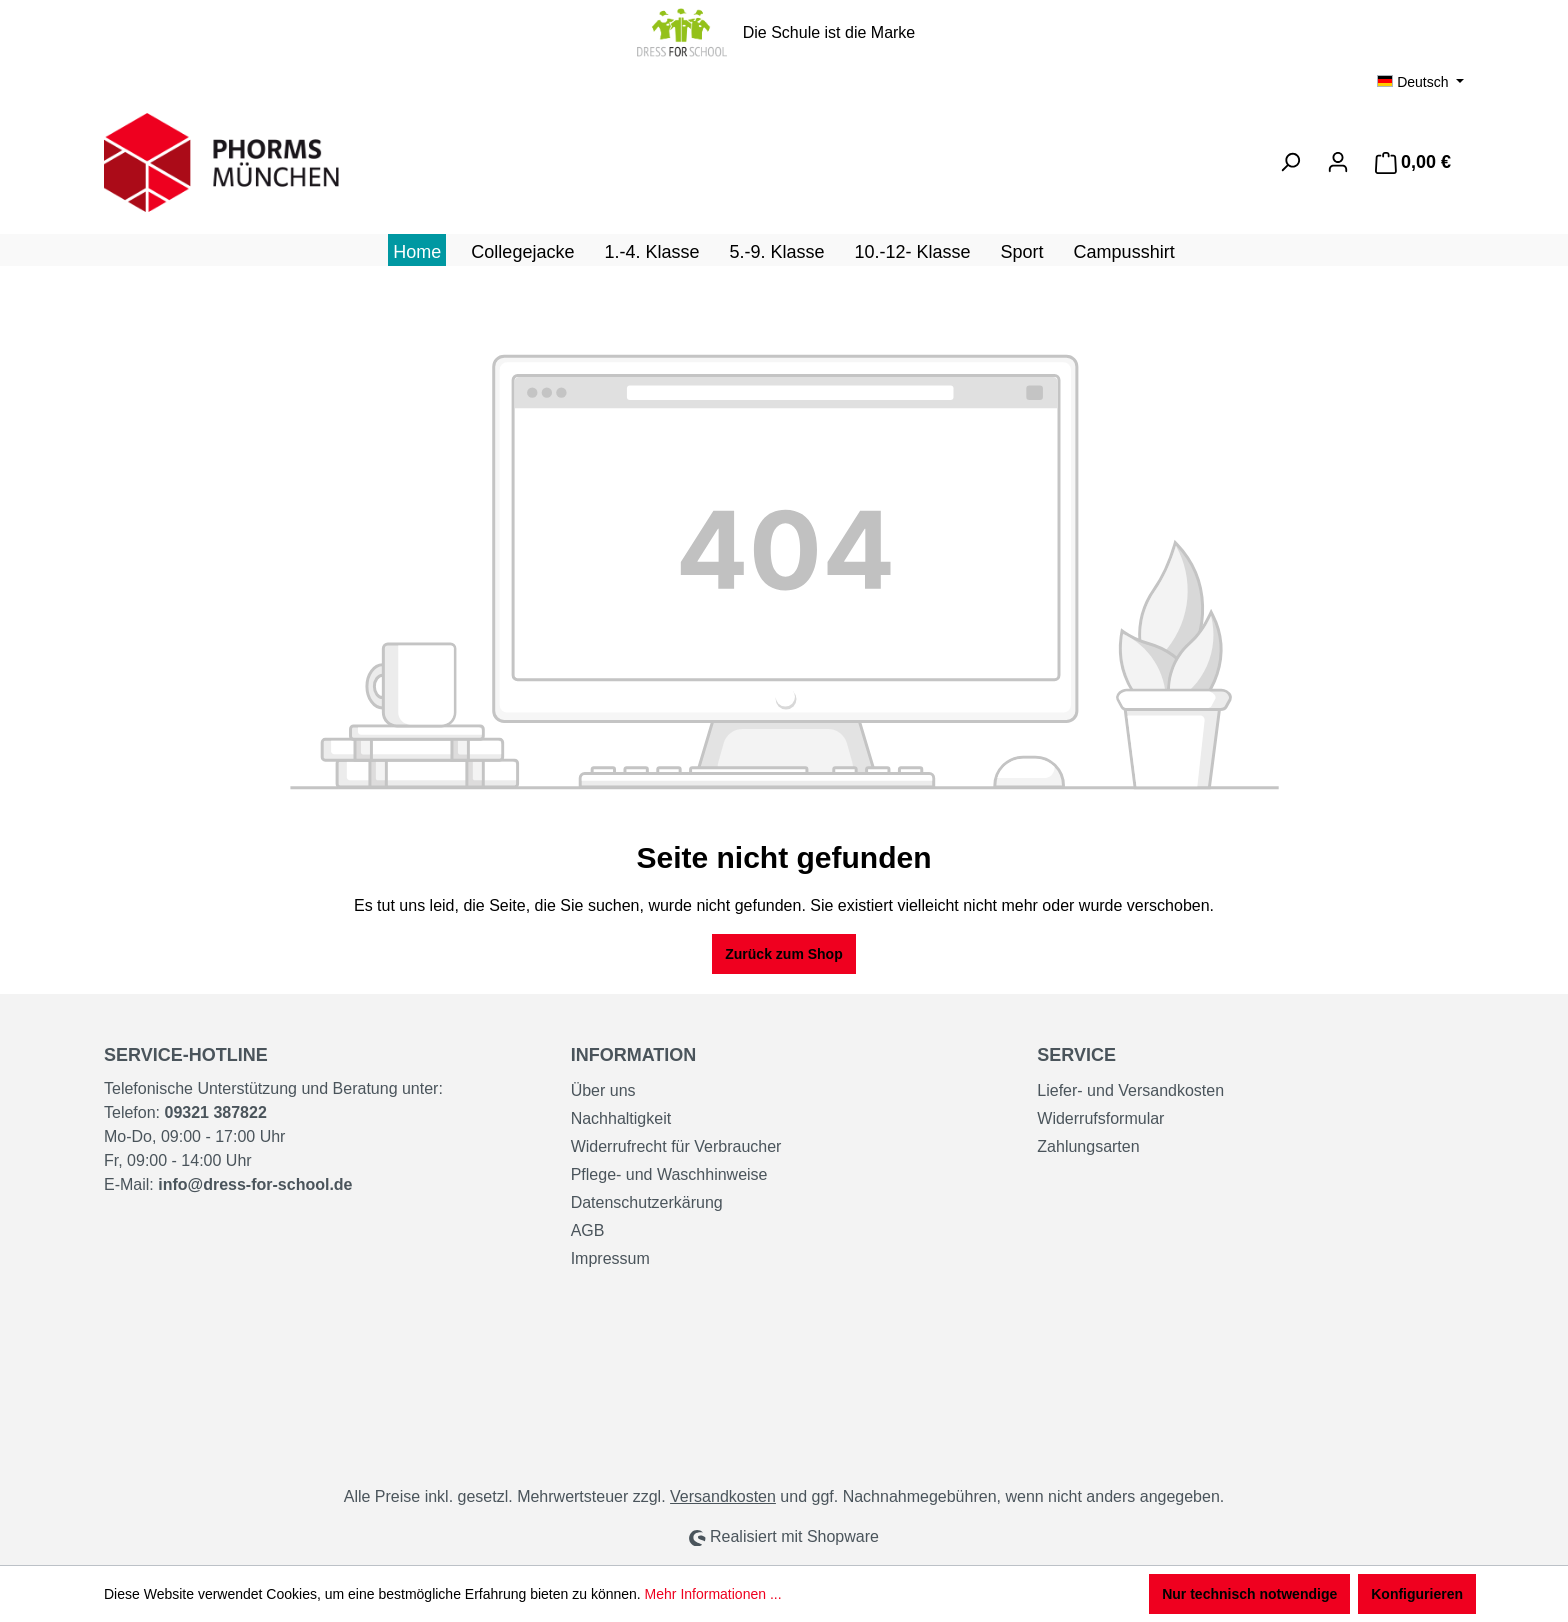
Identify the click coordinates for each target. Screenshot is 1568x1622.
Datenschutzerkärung (647, 1202)
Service (1076, 1055)
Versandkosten (723, 1496)
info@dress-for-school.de (255, 1184)
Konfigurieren (1417, 1594)
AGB (588, 1230)
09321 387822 (215, 1112)
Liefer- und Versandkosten (1130, 1090)
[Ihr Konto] (1338, 162)
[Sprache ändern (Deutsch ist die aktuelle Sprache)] (1420, 82)
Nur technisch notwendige (1249, 1594)
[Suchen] (1290, 162)
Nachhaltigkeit (621, 1118)
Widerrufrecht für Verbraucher (676, 1146)
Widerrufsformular (1100, 1118)
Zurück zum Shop (783, 954)
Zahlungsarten (1088, 1146)
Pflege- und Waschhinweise (669, 1174)
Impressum (610, 1258)
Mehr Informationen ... (713, 1594)
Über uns (603, 1090)
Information (634, 1055)
